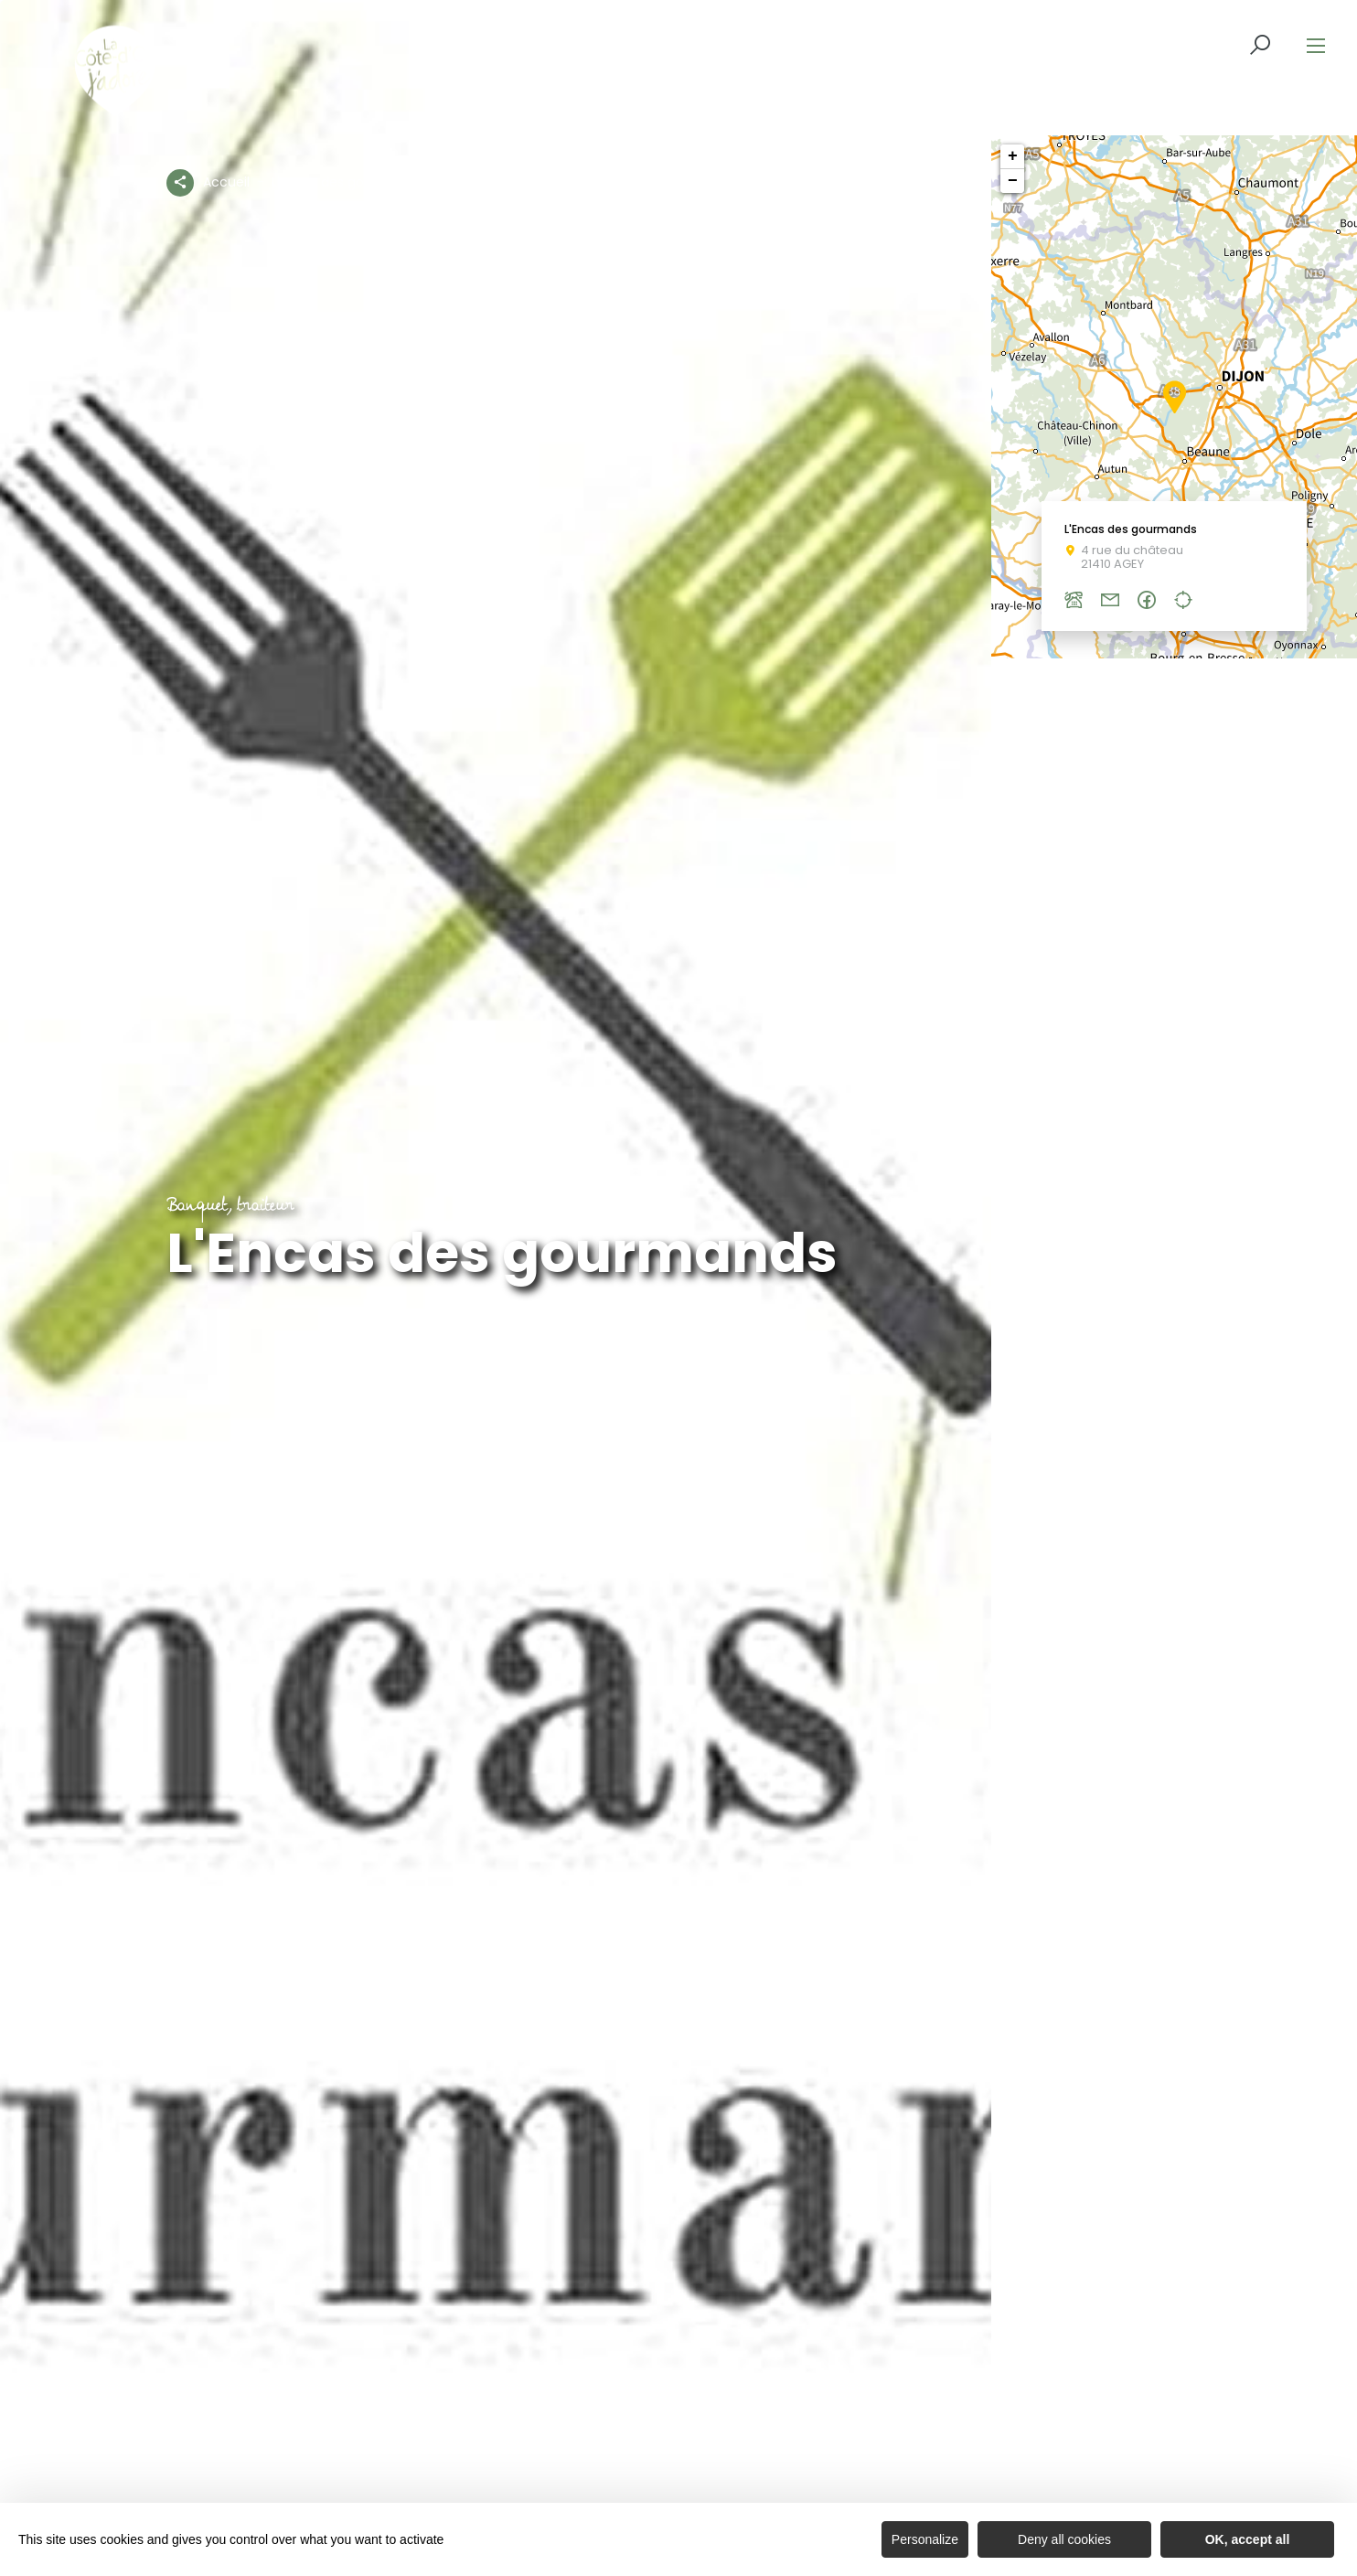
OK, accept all (1247, 2539)
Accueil (226, 182)
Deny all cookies (1064, 2539)
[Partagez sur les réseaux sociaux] (180, 178)
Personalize (925, 2539)
